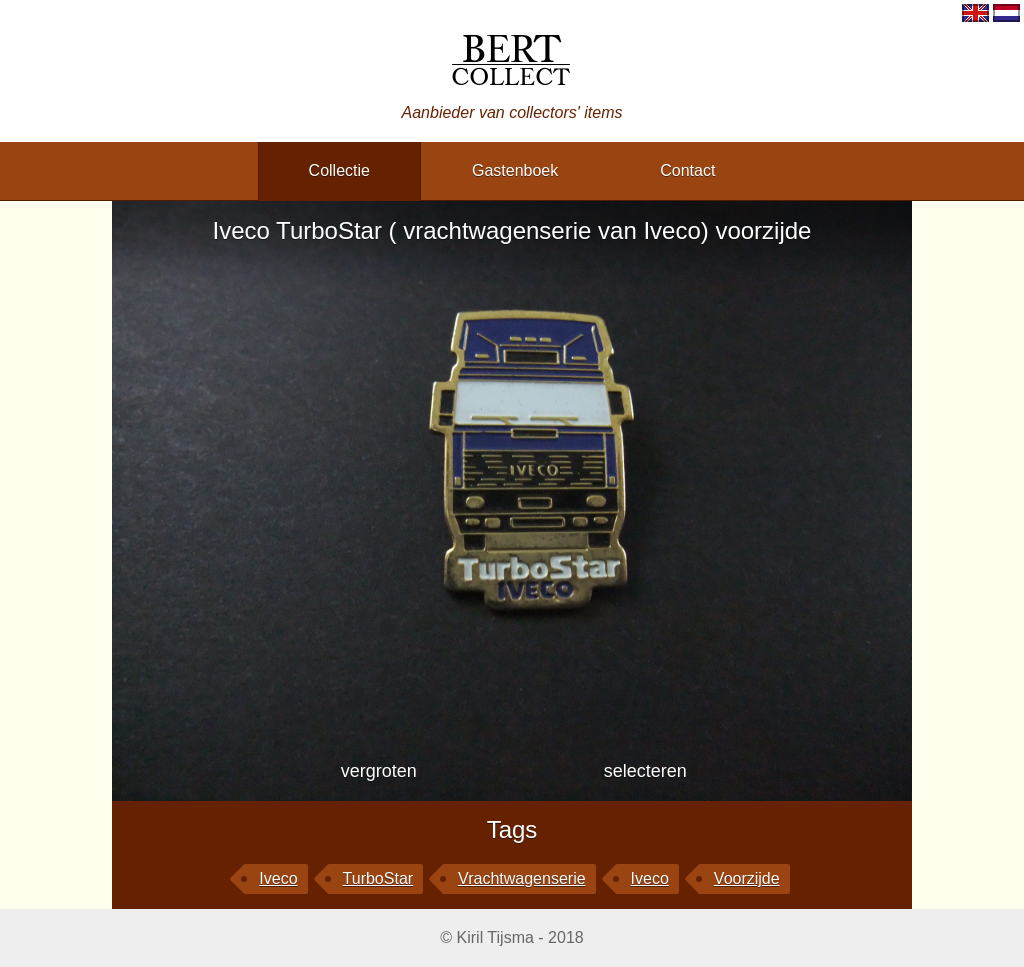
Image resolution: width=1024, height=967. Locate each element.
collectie (339, 170)
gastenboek (515, 170)
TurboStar (378, 878)
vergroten (379, 771)
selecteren (645, 771)
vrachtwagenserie (521, 878)
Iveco (278, 878)
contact (687, 170)
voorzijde (747, 878)
